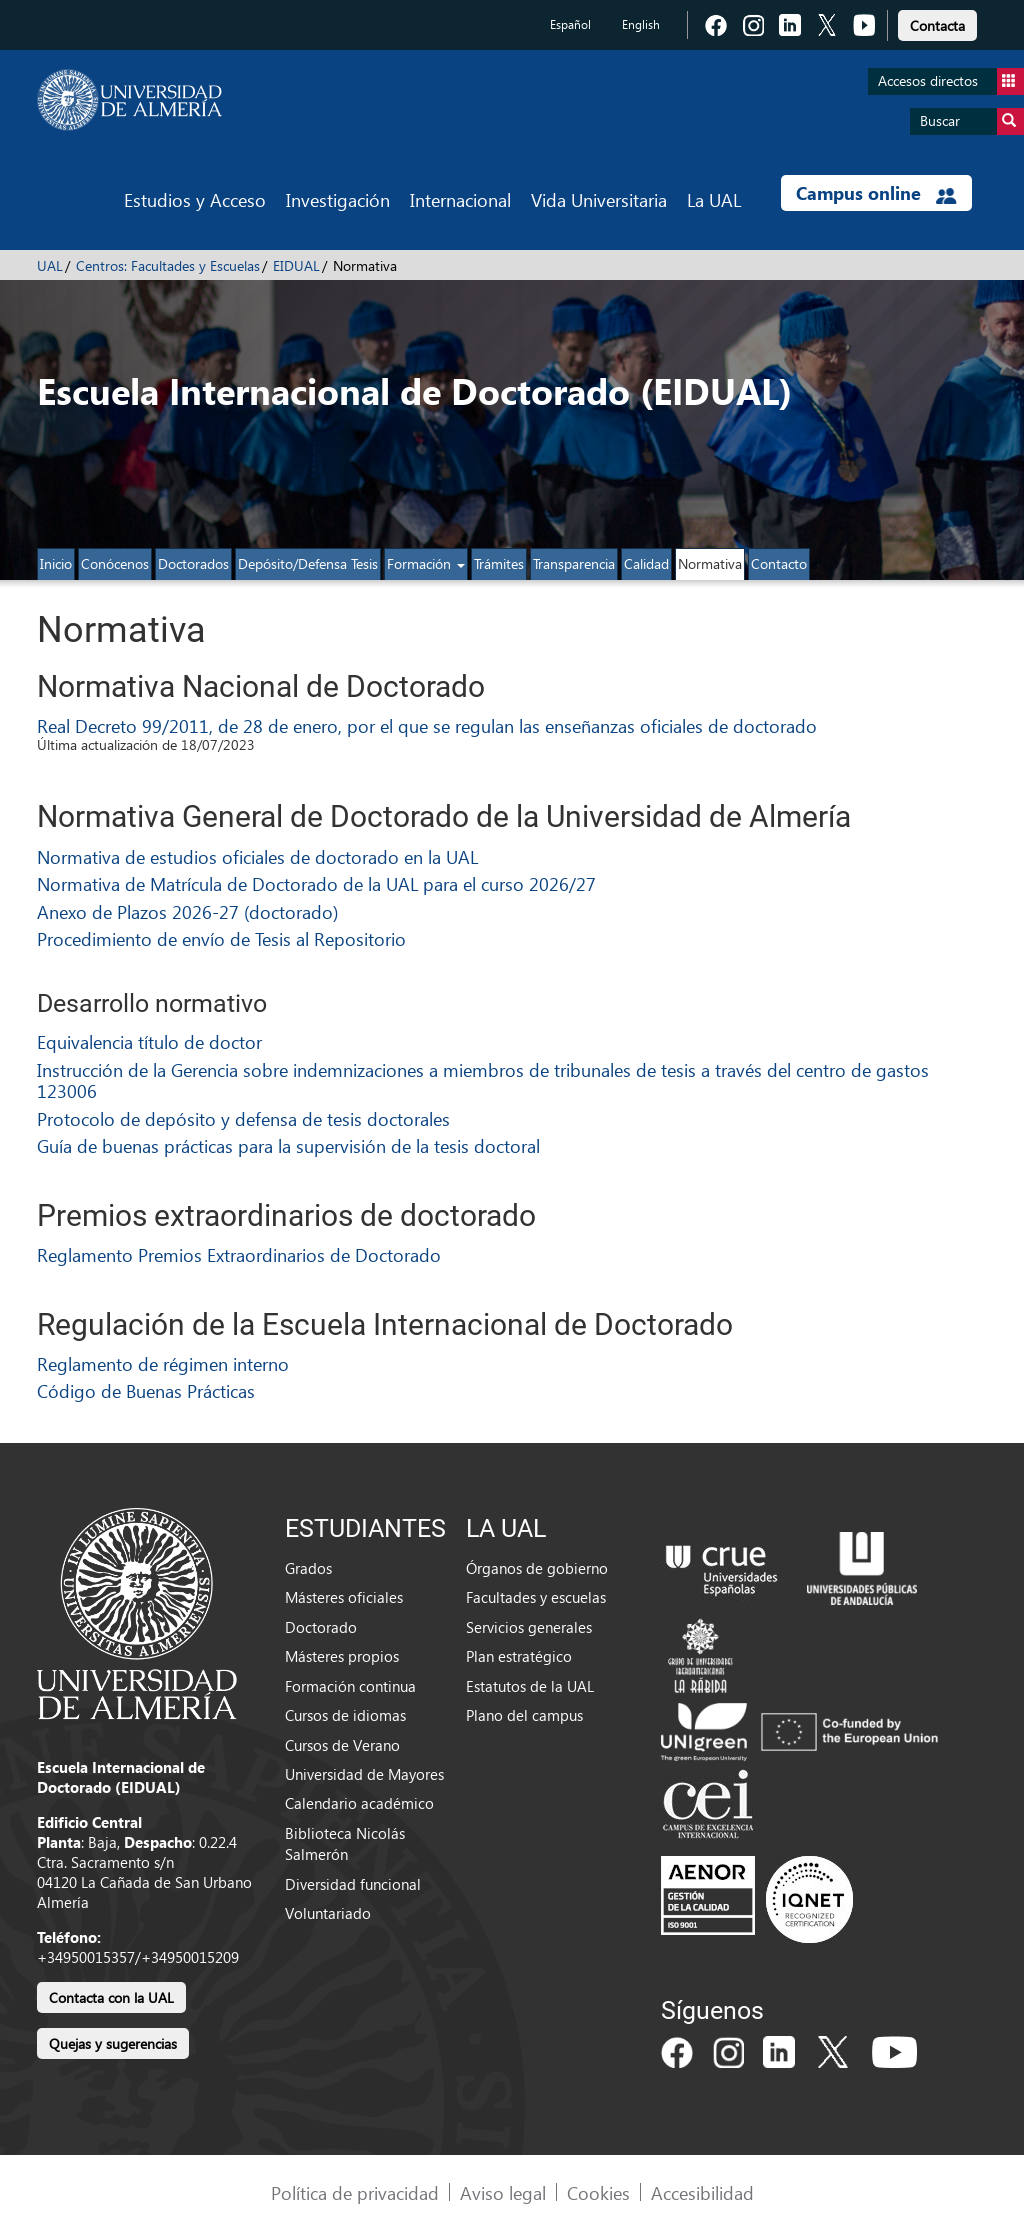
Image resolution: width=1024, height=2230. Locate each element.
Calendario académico (359, 1803)
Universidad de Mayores (364, 1774)
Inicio (56, 563)
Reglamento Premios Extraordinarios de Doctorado (239, 1254)
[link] (937, 22)
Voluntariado (328, 1913)
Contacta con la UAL (111, 1997)
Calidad (646, 563)
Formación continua (350, 1686)
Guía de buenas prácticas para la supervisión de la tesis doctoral (288, 1145)
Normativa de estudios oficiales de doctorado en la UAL (257, 856)
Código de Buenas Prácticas (146, 1390)
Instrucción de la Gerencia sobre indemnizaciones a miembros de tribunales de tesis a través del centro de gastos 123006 (483, 1080)
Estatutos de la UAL (530, 1686)
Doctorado (321, 1627)
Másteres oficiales (344, 1597)
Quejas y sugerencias (113, 2043)
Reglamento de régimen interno (163, 1363)
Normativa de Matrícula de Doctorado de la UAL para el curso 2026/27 (316, 883)
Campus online (876, 193)
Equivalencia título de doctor (149, 1041)
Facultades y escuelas (536, 1597)
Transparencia (574, 563)
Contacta (937, 25)
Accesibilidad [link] (702, 2192)
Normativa (710, 563)
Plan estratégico (519, 1656)
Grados (308, 1568)
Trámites (499, 563)
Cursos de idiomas (345, 1715)
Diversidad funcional (353, 1884)
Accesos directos (951, 81)
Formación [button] (426, 563)
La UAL (714, 199)
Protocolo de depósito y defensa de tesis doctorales (243, 1118)
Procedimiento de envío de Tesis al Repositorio (221, 938)
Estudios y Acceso (195, 199)
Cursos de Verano (342, 1745)
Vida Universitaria (599, 199)
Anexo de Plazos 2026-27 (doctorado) (187, 911)
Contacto (779, 563)
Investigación (338, 199)
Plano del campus (524, 1715)
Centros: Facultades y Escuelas (168, 265)
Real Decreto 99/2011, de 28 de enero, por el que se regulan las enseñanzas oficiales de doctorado (427, 725)
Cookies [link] (598, 2192)
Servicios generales (529, 1627)
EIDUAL (296, 265)
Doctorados (193, 563)
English (641, 24)
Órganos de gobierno (537, 1568)
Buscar (972, 121)
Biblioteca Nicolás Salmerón (345, 1843)
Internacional (460, 199)
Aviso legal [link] (503, 2192)
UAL (50, 265)
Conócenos (115, 563)
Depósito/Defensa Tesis (308, 563)
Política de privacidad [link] (355, 2192)
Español (570, 24)
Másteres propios (342, 1656)
